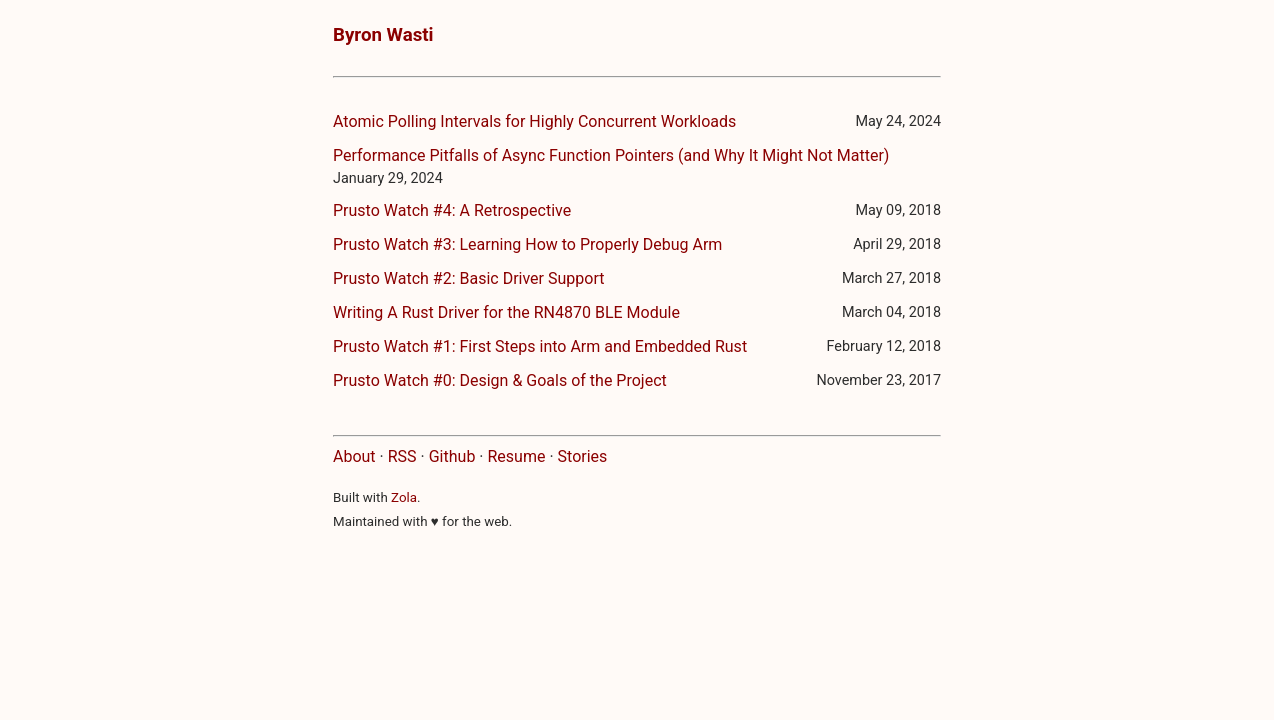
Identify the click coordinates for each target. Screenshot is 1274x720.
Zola (404, 497)
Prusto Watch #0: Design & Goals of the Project (500, 380)
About (354, 456)
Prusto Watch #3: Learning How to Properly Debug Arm (527, 244)
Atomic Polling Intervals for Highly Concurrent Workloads (534, 121)
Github (452, 456)
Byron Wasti (383, 35)
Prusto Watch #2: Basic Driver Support (468, 278)
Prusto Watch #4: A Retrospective (452, 210)
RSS (402, 456)
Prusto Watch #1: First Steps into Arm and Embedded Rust (540, 346)
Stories (583, 456)
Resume (516, 456)
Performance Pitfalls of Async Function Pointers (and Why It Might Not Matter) (611, 155)
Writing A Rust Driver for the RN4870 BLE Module (506, 312)
